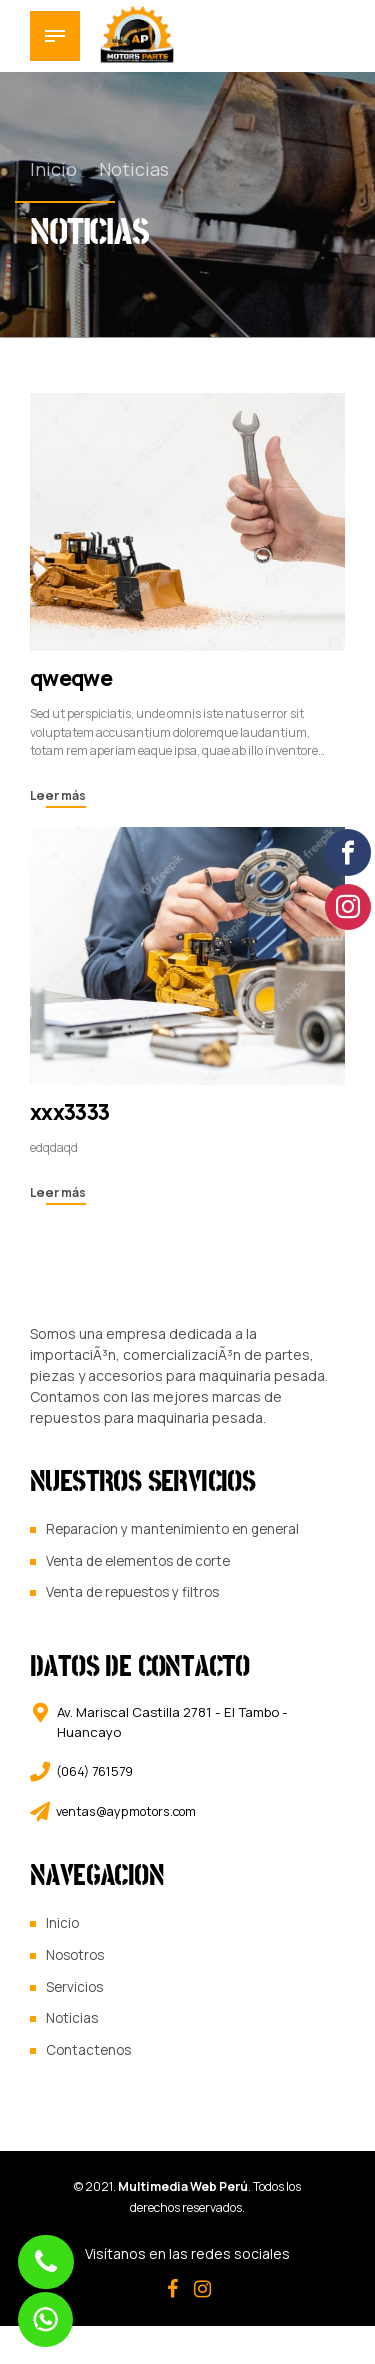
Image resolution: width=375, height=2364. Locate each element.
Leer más (57, 795)
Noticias (134, 169)
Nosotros (78, 1953)
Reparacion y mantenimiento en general (178, 1528)
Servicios (76, 1985)
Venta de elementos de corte (144, 1559)
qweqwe (73, 678)
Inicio (53, 169)
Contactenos (90, 2048)
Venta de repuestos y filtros (138, 1591)
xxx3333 (69, 1112)
